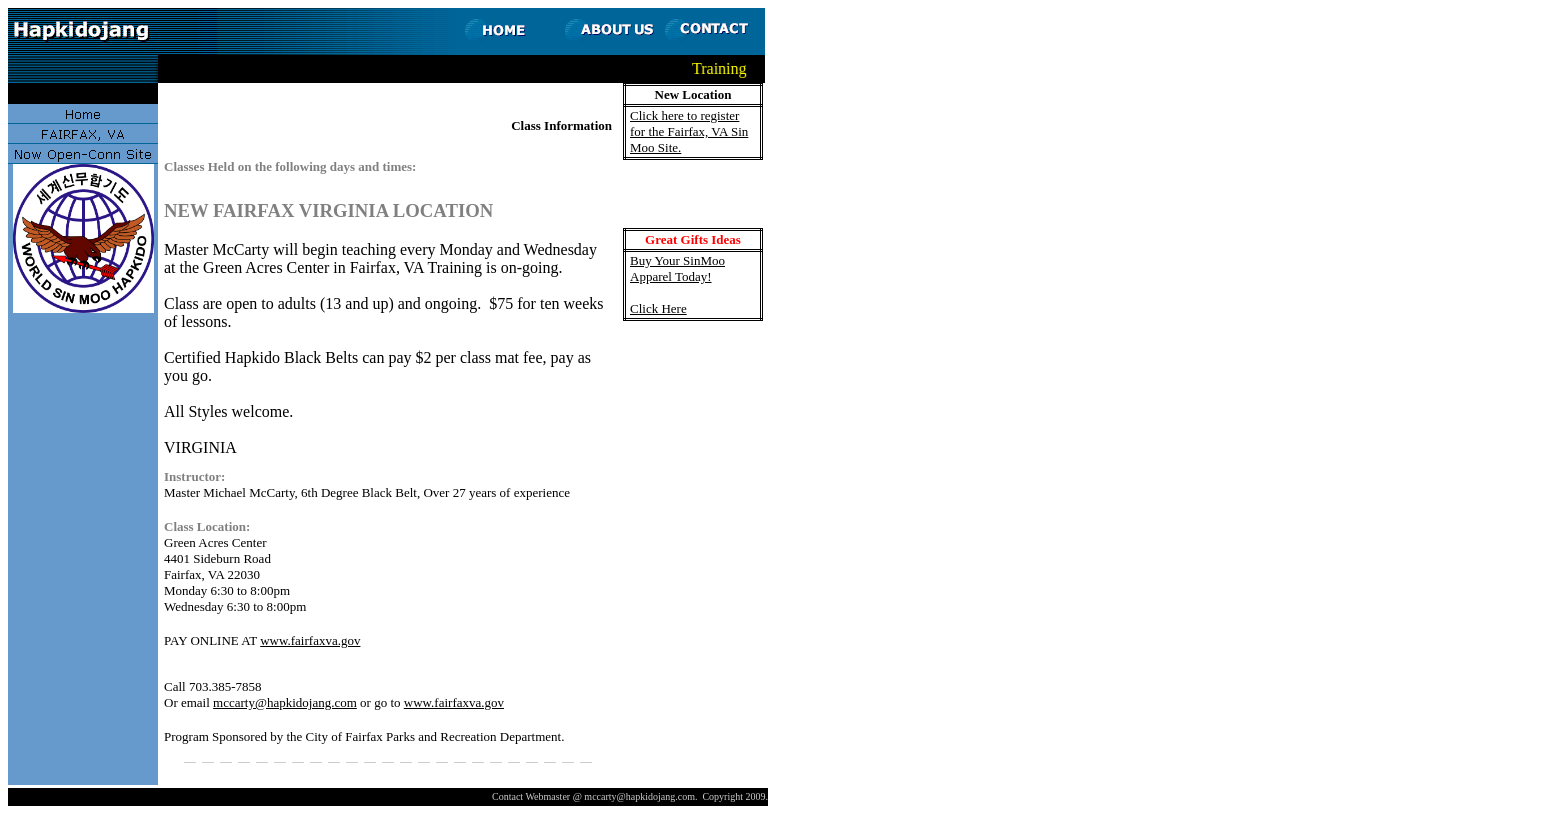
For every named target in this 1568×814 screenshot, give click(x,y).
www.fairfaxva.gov (310, 640)
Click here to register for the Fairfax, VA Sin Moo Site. (689, 131)
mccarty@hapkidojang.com (285, 702)
